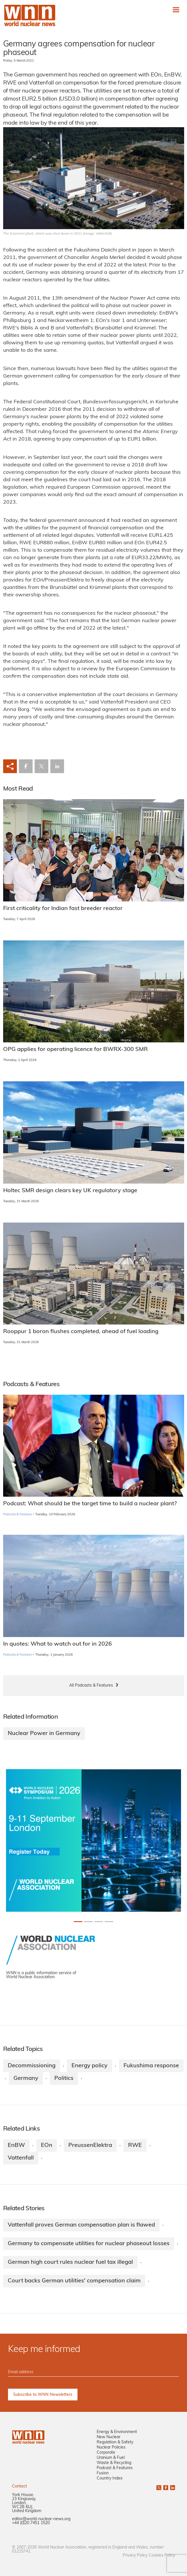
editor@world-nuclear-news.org (41, 2519)
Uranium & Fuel (111, 2458)
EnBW (16, 2145)
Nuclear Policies (111, 2447)
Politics (63, 2078)
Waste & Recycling (114, 2463)
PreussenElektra (90, 2145)
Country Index (109, 2478)
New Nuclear (108, 2437)
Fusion (103, 2473)
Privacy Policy (135, 2555)
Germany (25, 2078)
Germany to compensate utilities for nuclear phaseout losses (89, 2244)
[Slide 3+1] (109, 1921)
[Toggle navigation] (176, 10)
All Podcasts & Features (91, 1685)
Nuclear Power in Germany (44, 1733)
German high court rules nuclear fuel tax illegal (70, 2262)
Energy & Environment (117, 2432)
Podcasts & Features (17, 1514)
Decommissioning (31, 2066)
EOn (46, 2145)
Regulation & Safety (115, 2442)
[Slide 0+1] (78, 1921)
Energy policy (89, 2066)
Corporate (106, 2453)
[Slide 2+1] (98, 1921)
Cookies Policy (162, 2555)
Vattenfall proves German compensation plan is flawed (81, 2225)
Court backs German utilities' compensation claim (74, 2281)
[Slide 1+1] (88, 1921)
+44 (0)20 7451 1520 (31, 2523)
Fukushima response (151, 2066)
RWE (135, 2145)
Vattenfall (21, 2158)
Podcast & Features (115, 2468)
